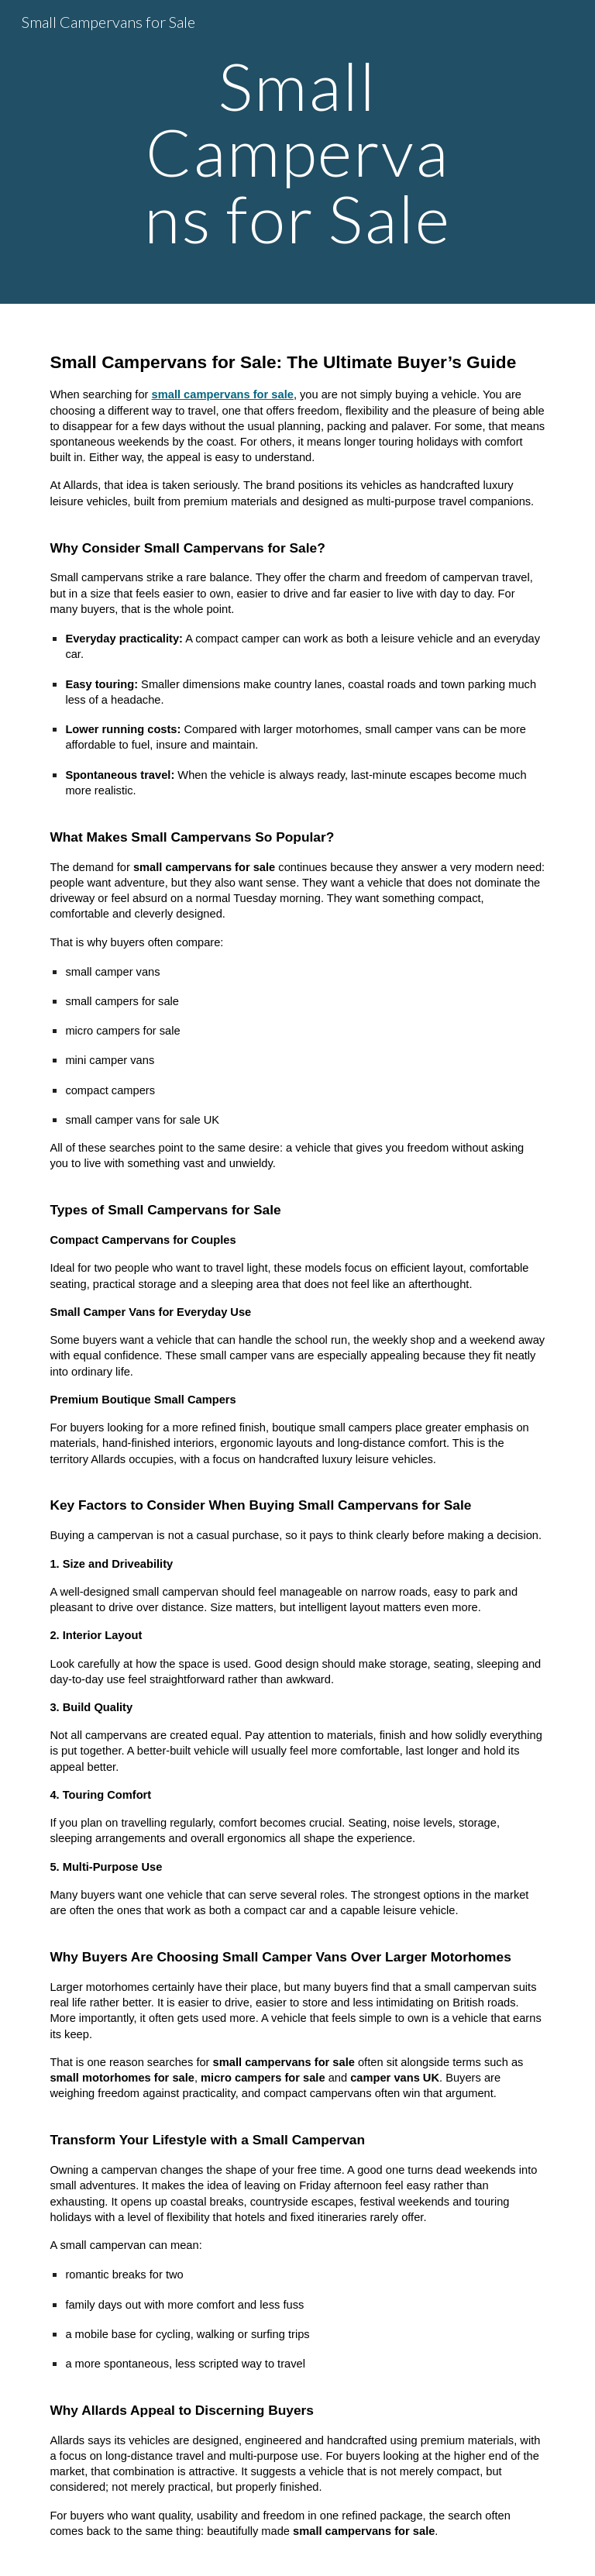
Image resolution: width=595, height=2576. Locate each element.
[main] (297, 151)
